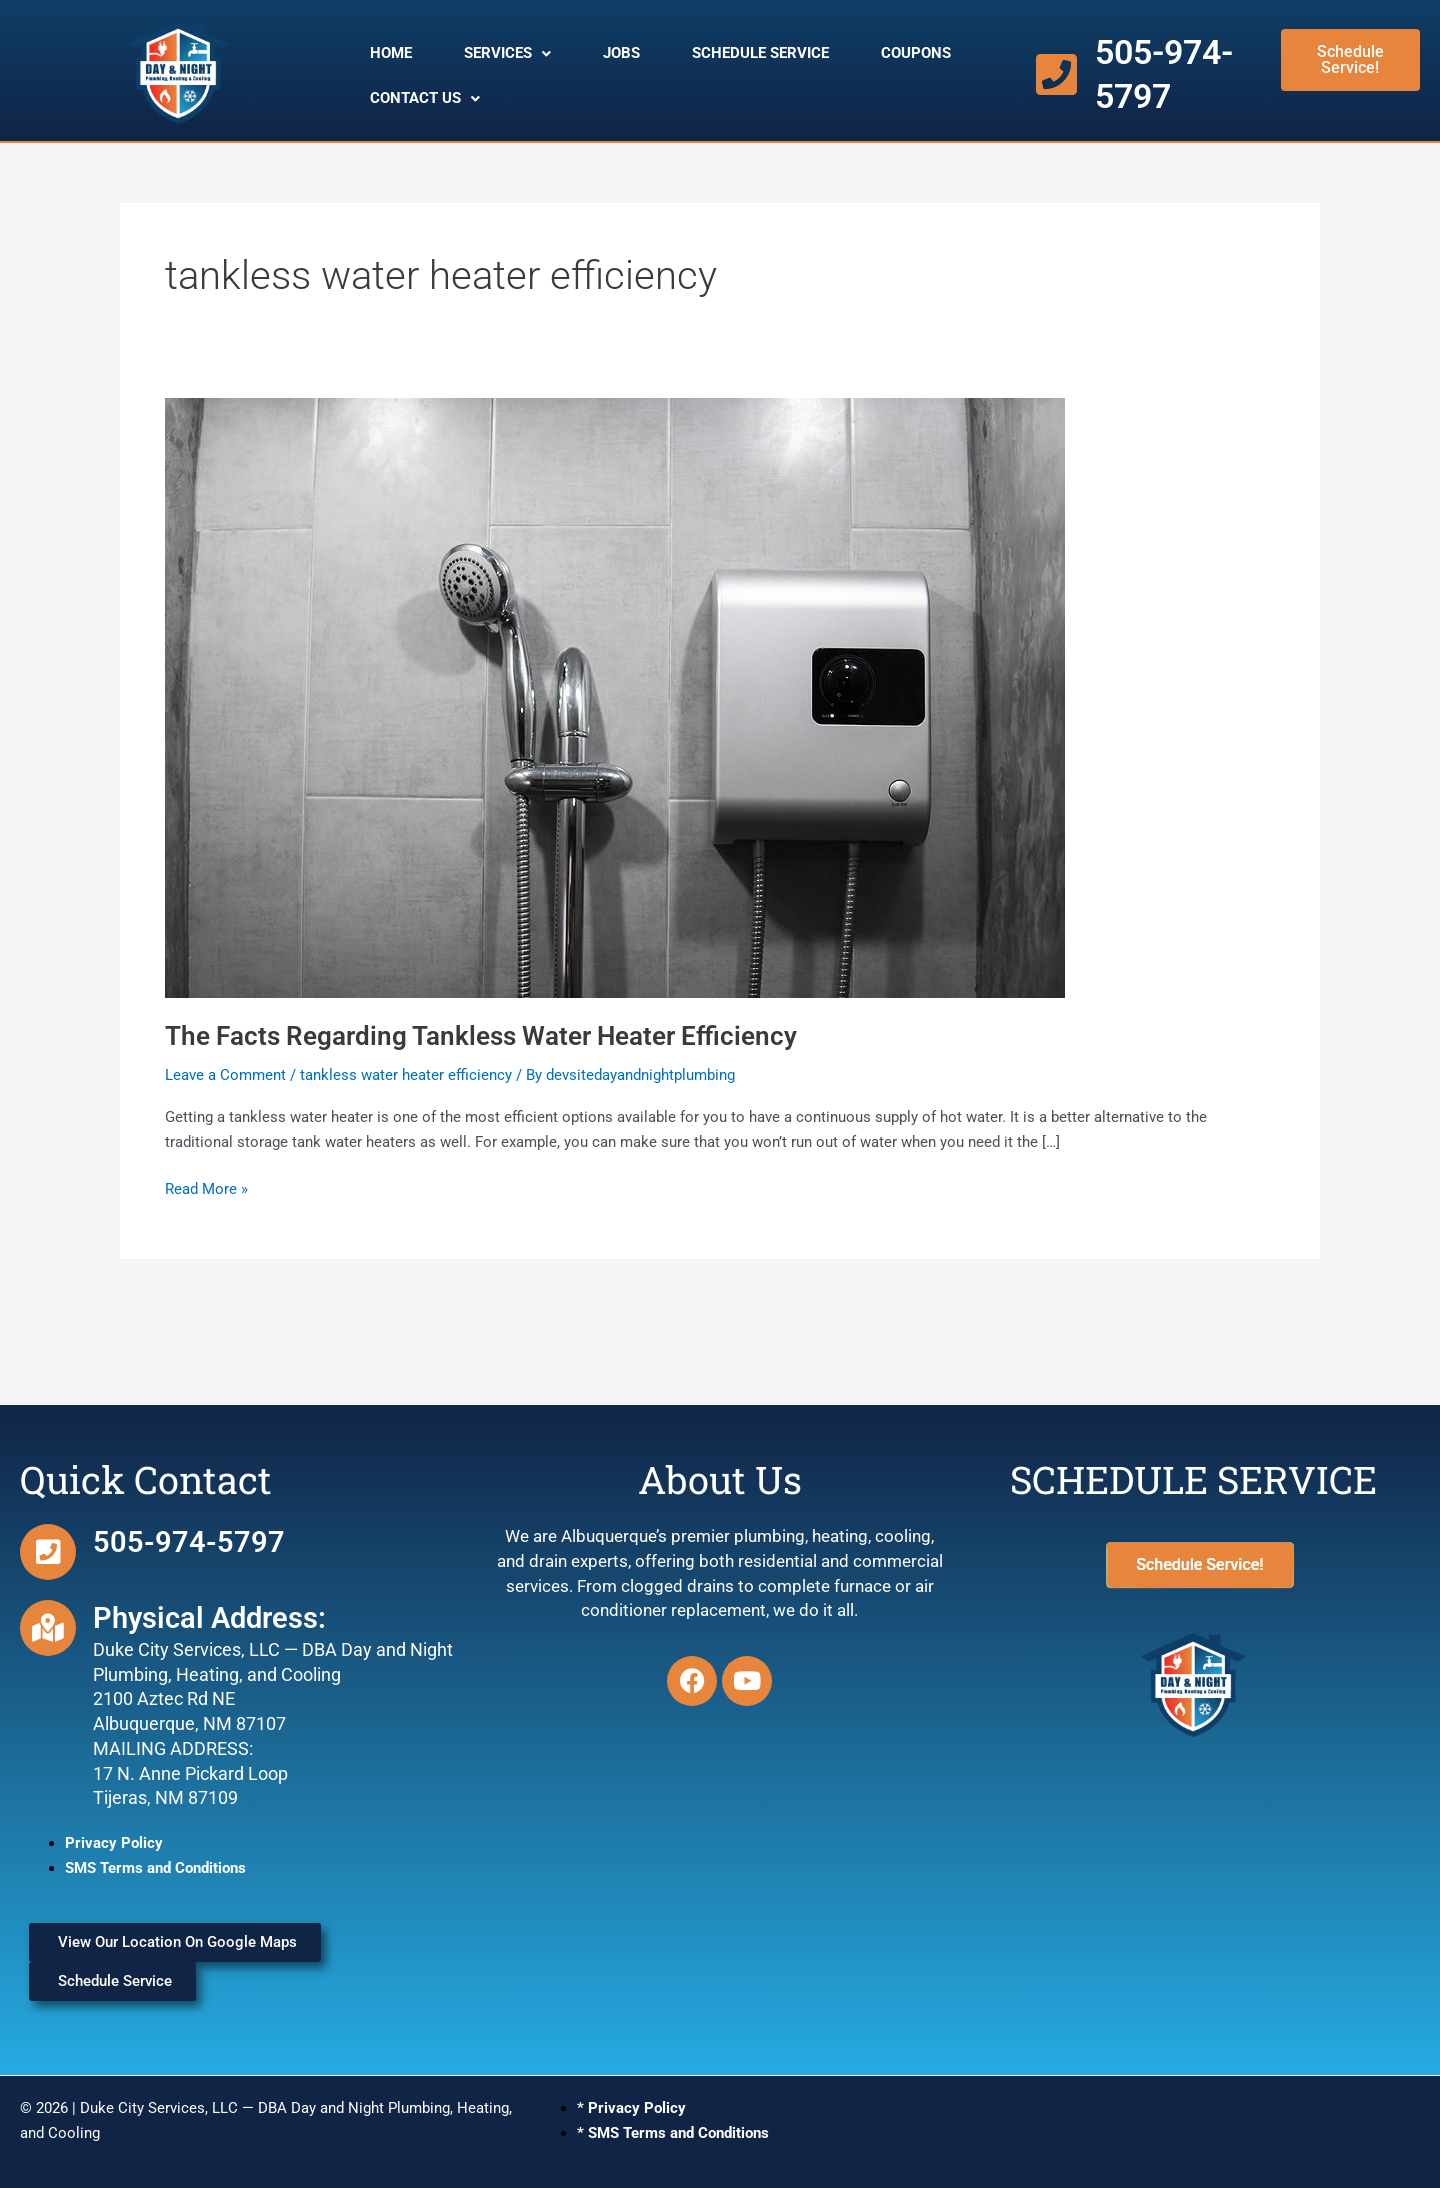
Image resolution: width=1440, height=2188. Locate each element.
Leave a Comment (225, 1075)
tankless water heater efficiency (406, 1075)
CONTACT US (425, 98)
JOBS (621, 53)
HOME (391, 53)
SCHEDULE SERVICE (760, 53)
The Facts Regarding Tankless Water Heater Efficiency (481, 1036)
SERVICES (507, 53)
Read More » (206, 1187)
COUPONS (916, 53)
